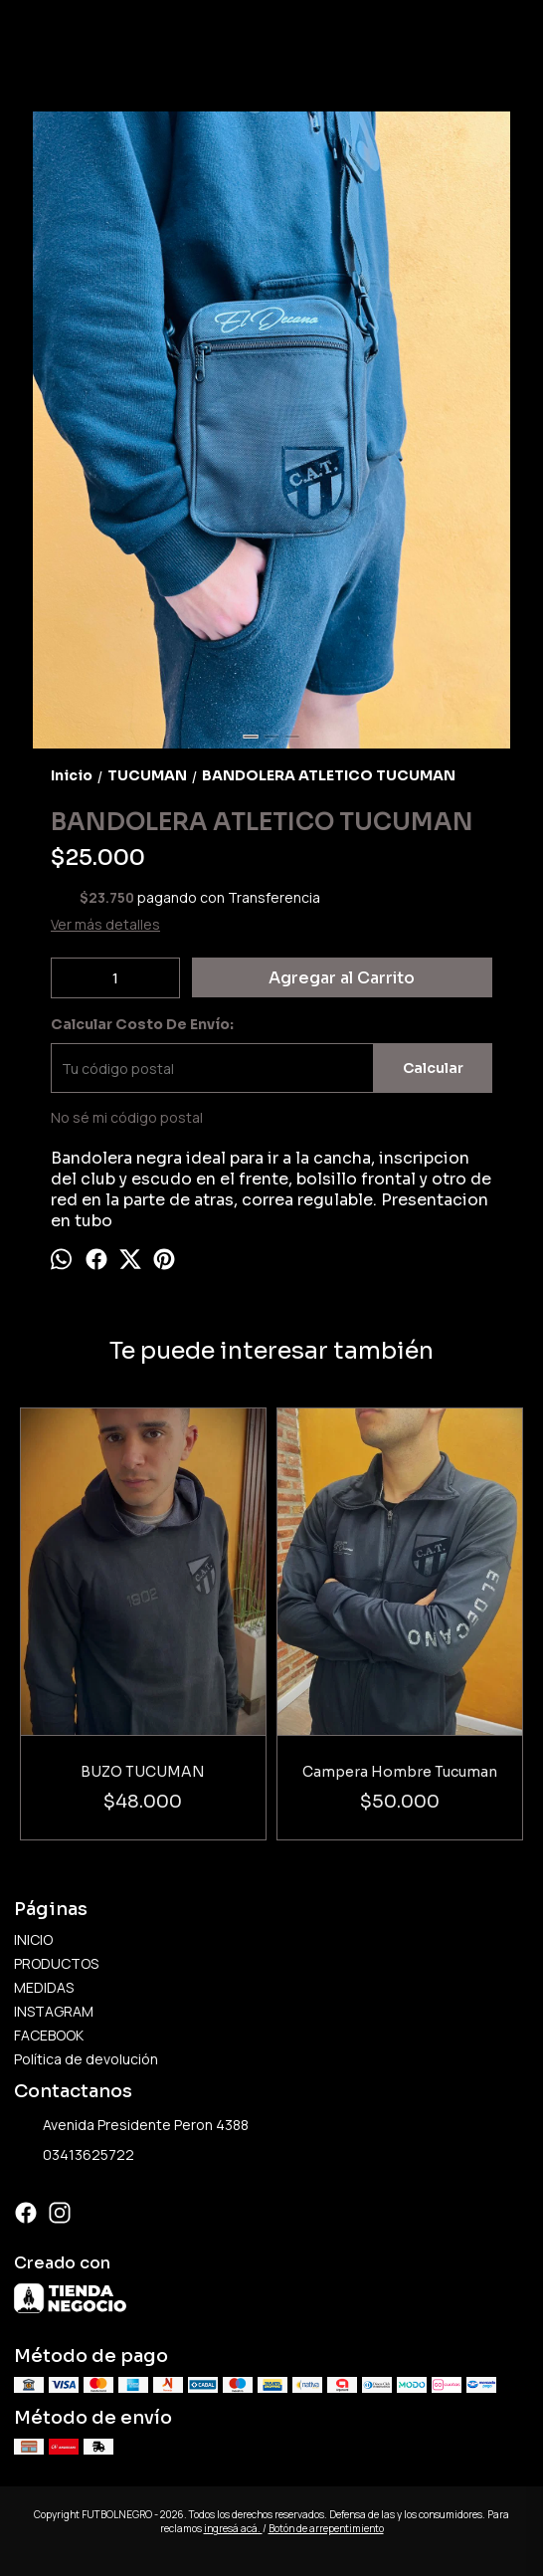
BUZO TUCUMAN (144, 1772)
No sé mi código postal (127, 1117)
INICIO (33, 1939)
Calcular (433, 1068)
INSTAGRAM (53, 2011)
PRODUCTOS (56, 1963)
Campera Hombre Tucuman (399, 1772)
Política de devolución (86, 2058)
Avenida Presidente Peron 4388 (131, 2126)
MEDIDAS (44, 1987)
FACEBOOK (49, 2035)
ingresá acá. (233, 2528)
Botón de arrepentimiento (326, 2528)
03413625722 (74, 2156)
